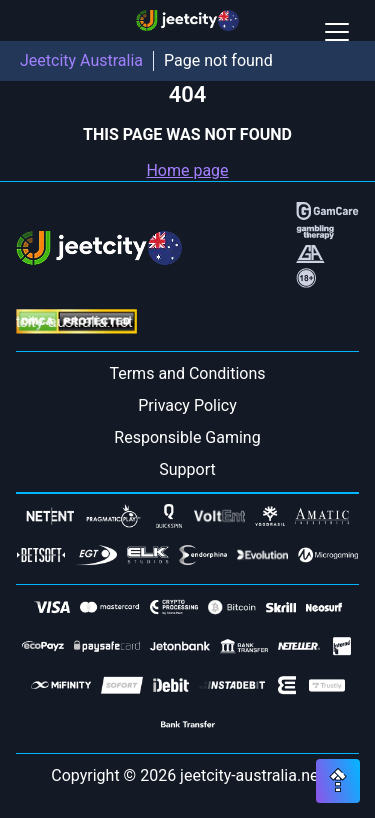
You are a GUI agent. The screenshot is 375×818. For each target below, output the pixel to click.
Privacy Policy (187, 405)
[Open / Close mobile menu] (337, 32)
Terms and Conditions (187, 373)
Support (187, 469)
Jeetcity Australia (81, 60)
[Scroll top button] (338, 781)
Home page (187, 170)
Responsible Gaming (187, 437)
